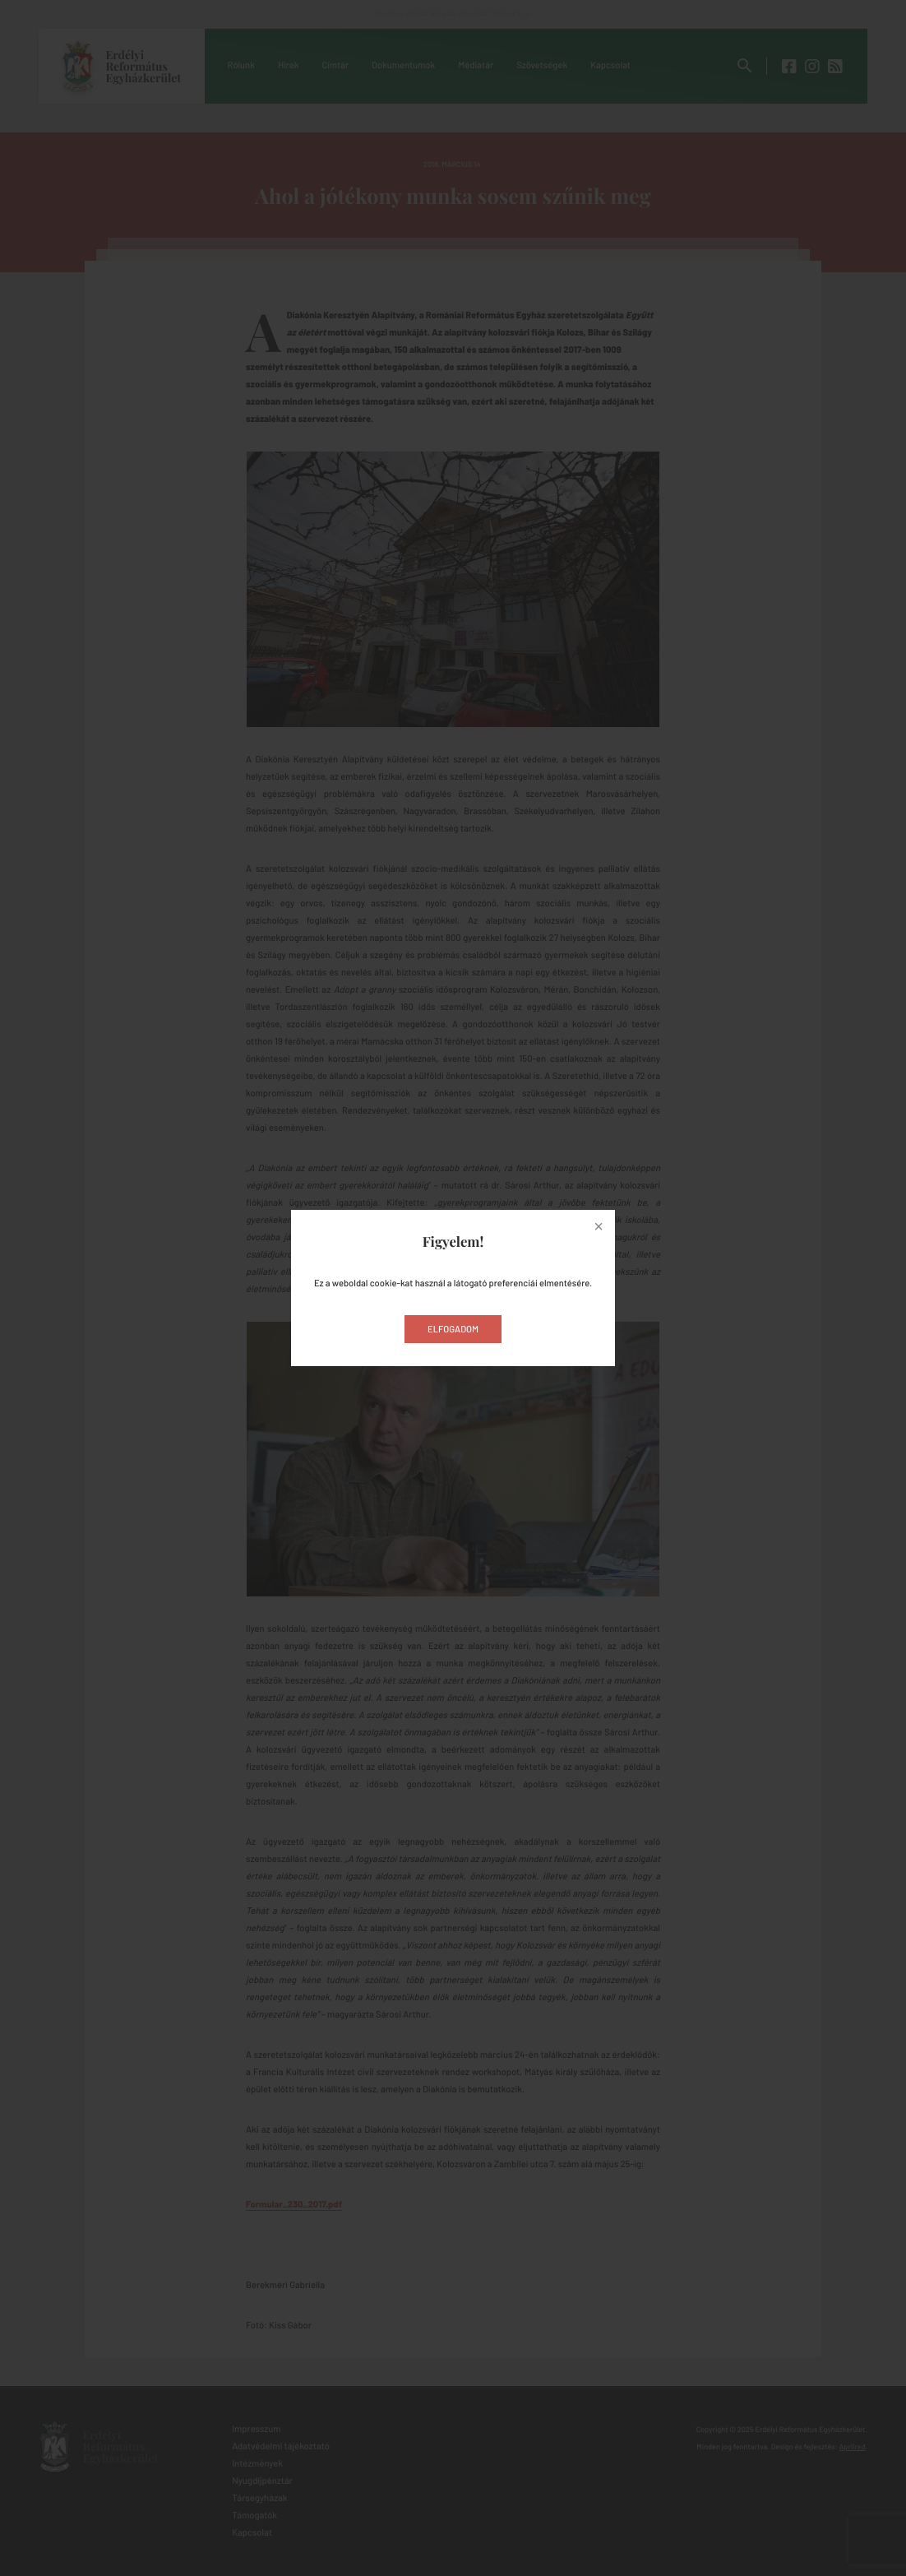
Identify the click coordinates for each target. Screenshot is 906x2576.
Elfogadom (453, 1329)
